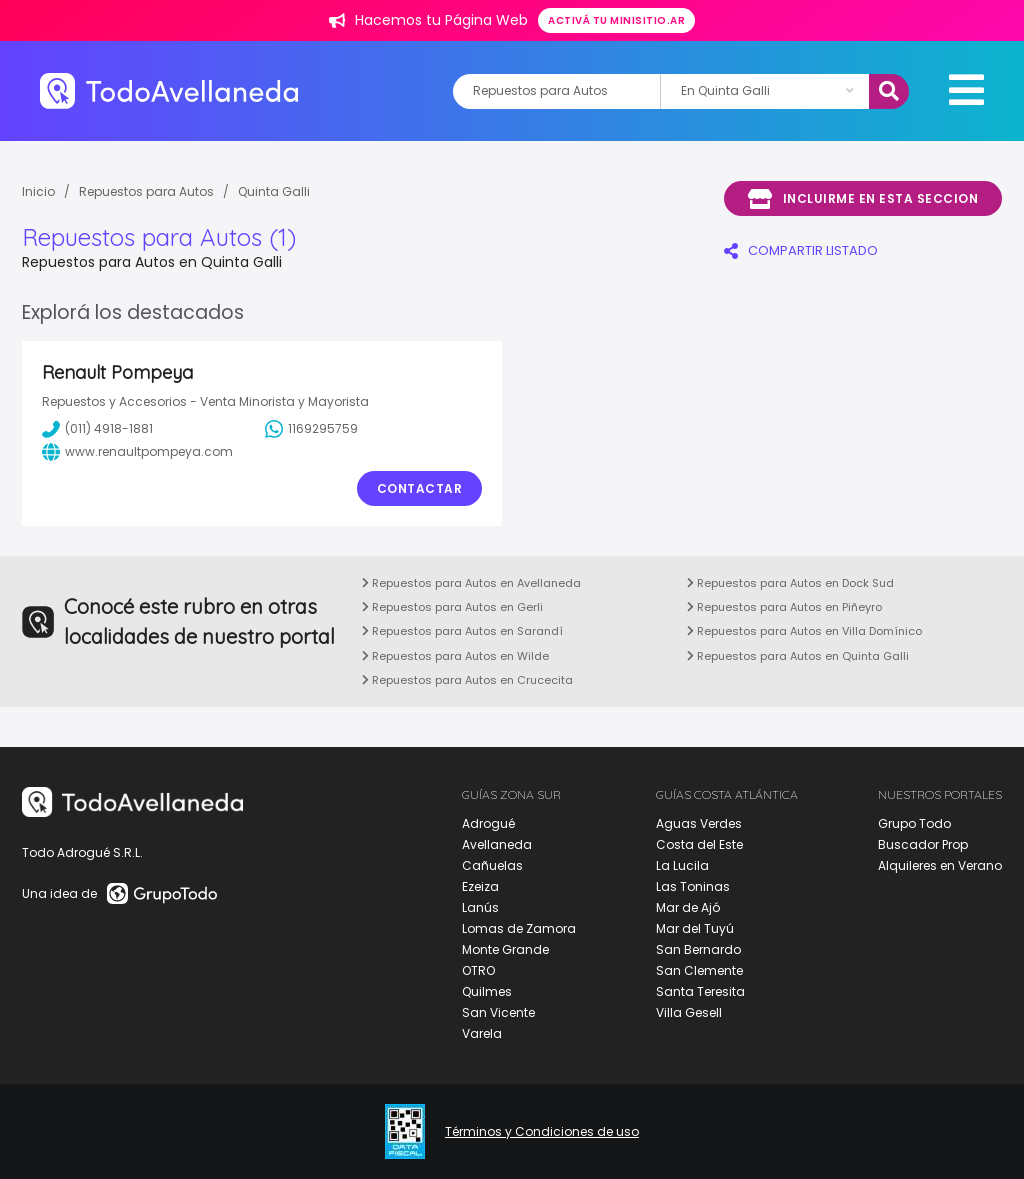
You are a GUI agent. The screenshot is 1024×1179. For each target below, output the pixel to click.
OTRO (478, 970)
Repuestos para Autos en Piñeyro (784, 607)
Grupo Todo (914, 823)
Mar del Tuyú (695, 928)
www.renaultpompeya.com (137, 452)
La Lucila (682, 865)
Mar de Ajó (688, 907)
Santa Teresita (700, 991)
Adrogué (488, 823)
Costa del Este (699, 844)
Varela (482, 1033)
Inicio (38, 191)
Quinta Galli (274, 191)
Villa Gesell (689, 1012)
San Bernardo (698, 949)
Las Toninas (693, 886)
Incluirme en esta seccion (863, 199)
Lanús (480, 907)
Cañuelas (492, 865)
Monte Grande (505, 949)
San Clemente (699, 970)
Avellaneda (497, 844)
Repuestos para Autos (146, 191)
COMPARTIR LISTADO (801, 250)
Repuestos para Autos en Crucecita (467, 680)
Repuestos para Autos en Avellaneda (471, 583)
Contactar (420, 488)
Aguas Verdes (699, 823)
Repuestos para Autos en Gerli (452, 607)
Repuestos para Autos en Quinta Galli (798, 656)
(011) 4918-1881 (97, 429)
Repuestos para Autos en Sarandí (462, 631)
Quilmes (487, 991)
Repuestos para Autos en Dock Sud (790, 583)
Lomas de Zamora (519, 928)
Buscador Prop (923, 844)
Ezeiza (480, 886)
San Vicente (498, 1012)
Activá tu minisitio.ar (616, 20)
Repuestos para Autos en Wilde (455, 656)
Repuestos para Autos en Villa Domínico (804, 631)
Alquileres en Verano (940, 865)
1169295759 (311, 429)
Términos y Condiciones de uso (542, 1132)
